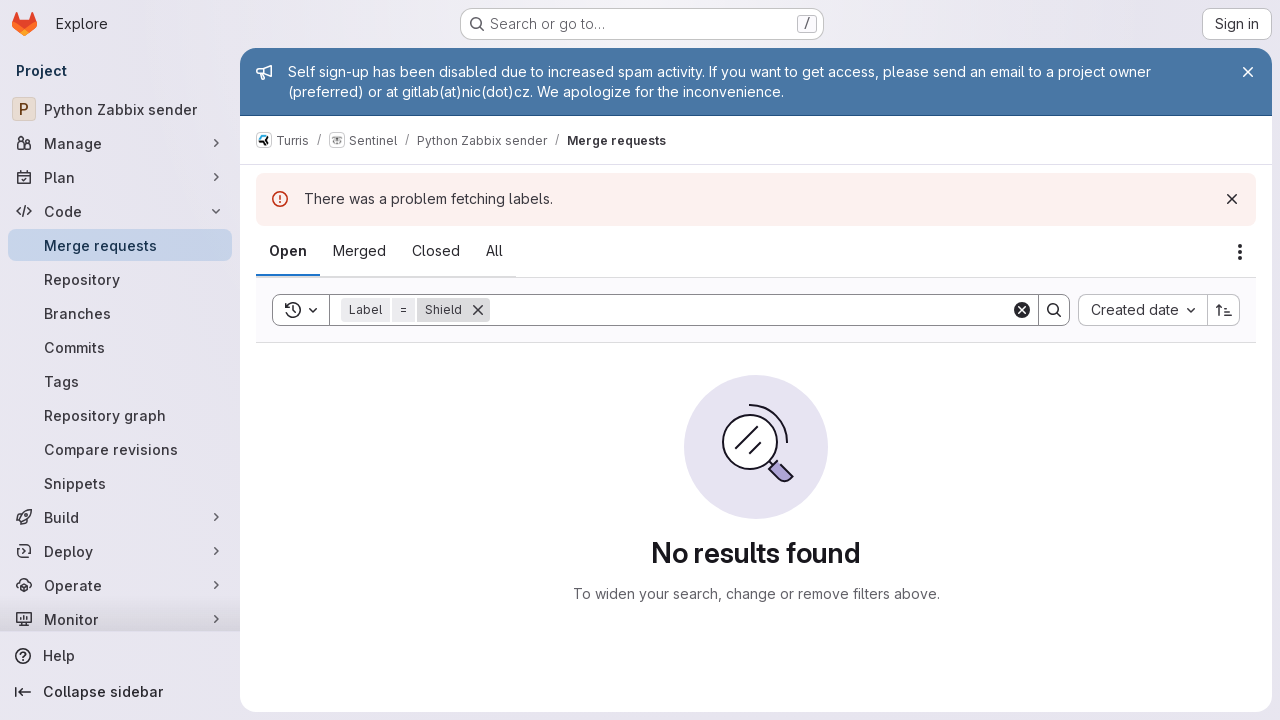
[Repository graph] (120, 415)
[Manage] (120, 143)
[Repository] (120, 279)
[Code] (120, 211)
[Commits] (120, 347)
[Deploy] (120, 551)
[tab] (288, 251)
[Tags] (120, 381)
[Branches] (120, 313)
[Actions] (1240, 252)
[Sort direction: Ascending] (1224, 310)
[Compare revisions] (120, 449)
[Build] (120, 517)
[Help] (120, 656)
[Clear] (1022, 310)
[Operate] (120, 585)
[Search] (750, 310)
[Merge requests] (120, 245)
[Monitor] (120, 619)
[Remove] (478, 310)
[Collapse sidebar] (120, 692)
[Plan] (120, 177)
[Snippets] (120, 483)
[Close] (1248, 72)
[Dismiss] (1232, 199)
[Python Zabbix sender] (120, 109)
